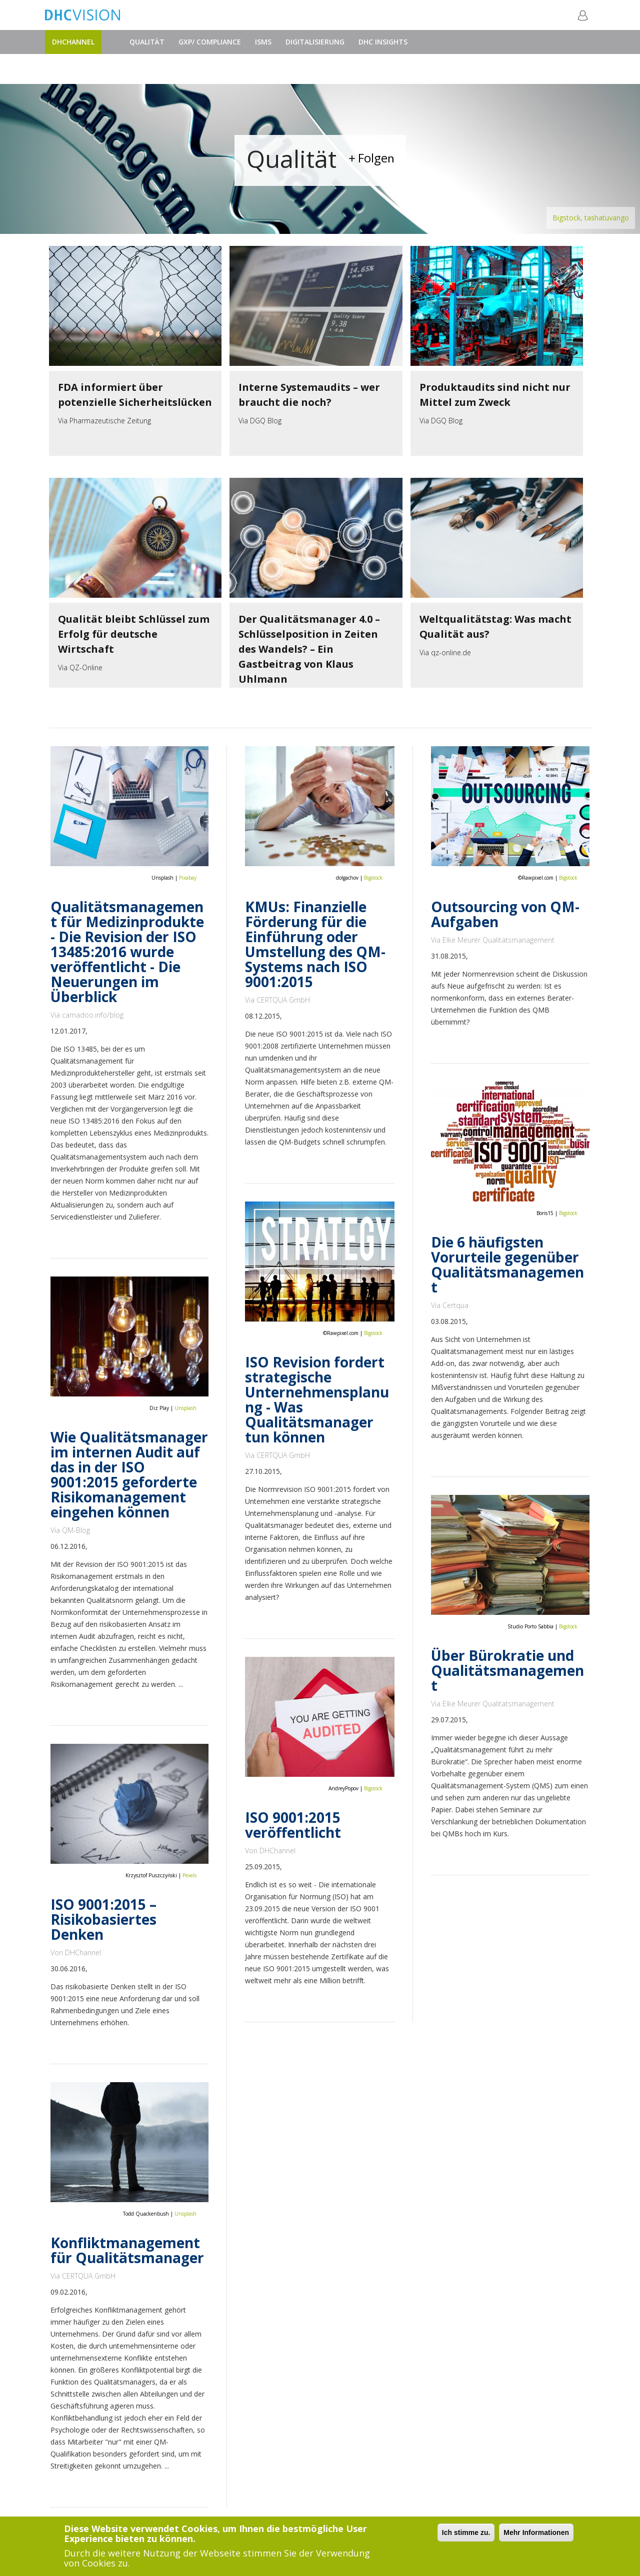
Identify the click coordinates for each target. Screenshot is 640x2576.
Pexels (189, 1875)
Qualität (147, 41)
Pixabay (187, 877)
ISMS (263, 41)
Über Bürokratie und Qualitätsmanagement (507, 1670)
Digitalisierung (315, 41)
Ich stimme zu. (466, 2533)
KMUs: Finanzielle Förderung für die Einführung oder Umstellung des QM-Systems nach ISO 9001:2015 (315, 944)
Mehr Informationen (536, 2533)
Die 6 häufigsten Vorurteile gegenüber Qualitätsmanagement (507, 1264)
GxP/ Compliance (209, 41)
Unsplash (185, 1407)
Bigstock (373, 877)
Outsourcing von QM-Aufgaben (505, 914)
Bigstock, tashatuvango (590, 217)
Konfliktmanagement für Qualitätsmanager (127, 2250)
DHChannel (73, 41)
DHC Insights (383, 41)
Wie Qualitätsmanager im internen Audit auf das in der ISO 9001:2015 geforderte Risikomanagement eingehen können (129, 1474)
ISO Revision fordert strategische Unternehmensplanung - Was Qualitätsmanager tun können (317, 1399)
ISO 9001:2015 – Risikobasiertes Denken (103, 1919)
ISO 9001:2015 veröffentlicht (293, 1825)
